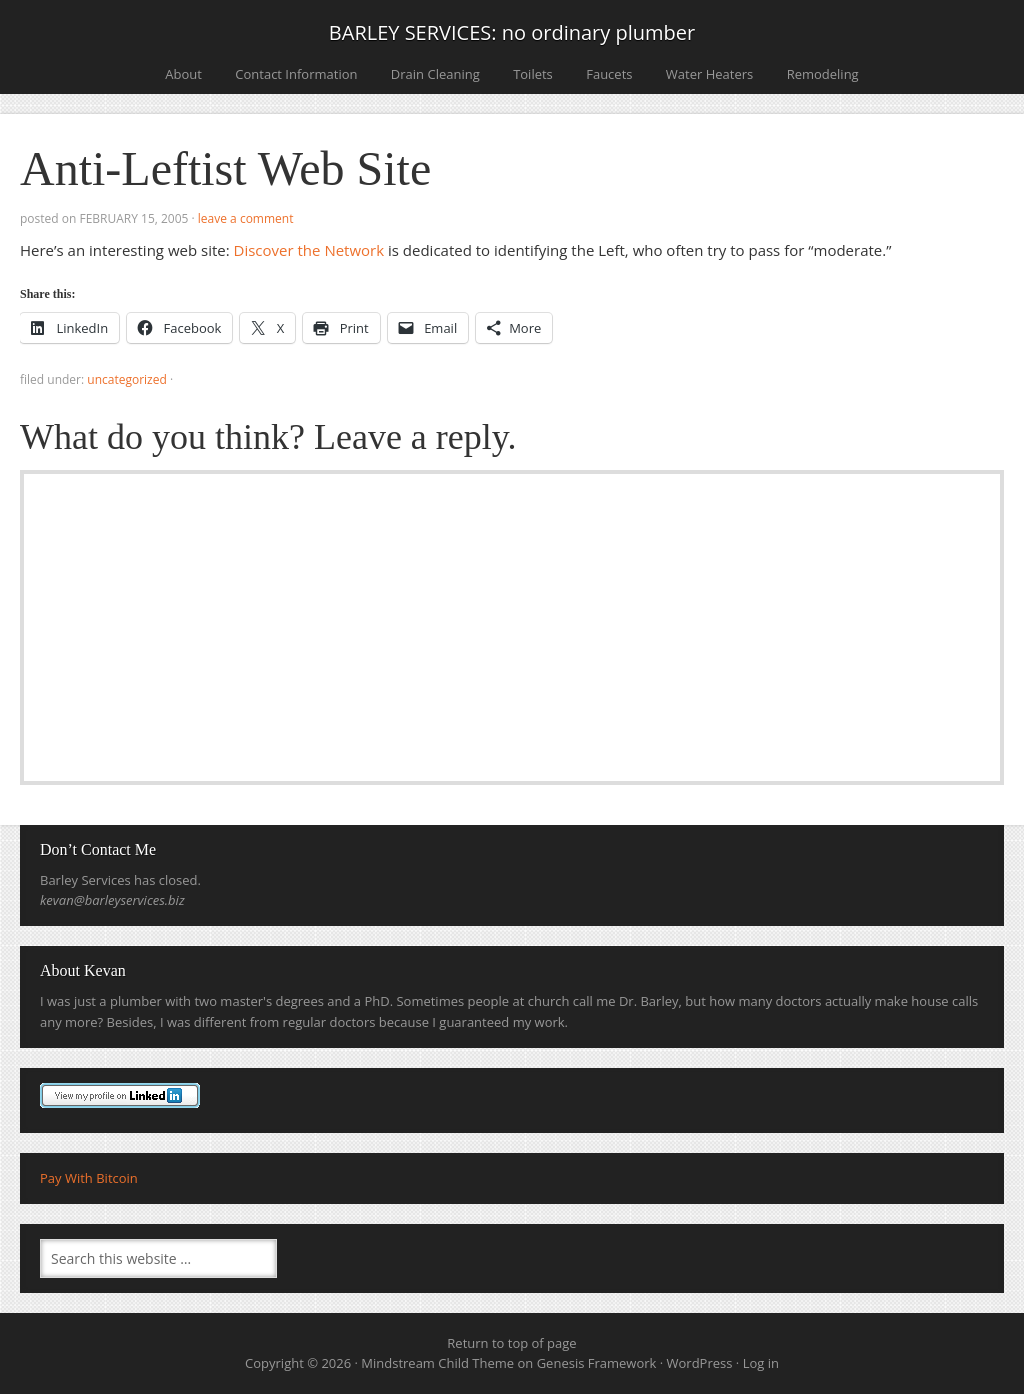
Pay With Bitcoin (89, 1178)
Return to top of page (511, 1343)
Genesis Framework (597, 1363)
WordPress (700, 1363)
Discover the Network (309, 250)
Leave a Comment (246, 218)
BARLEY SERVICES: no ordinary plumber (512, 32)
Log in (761, 1363)
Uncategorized (127, 379)
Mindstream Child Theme (437, 1363)
